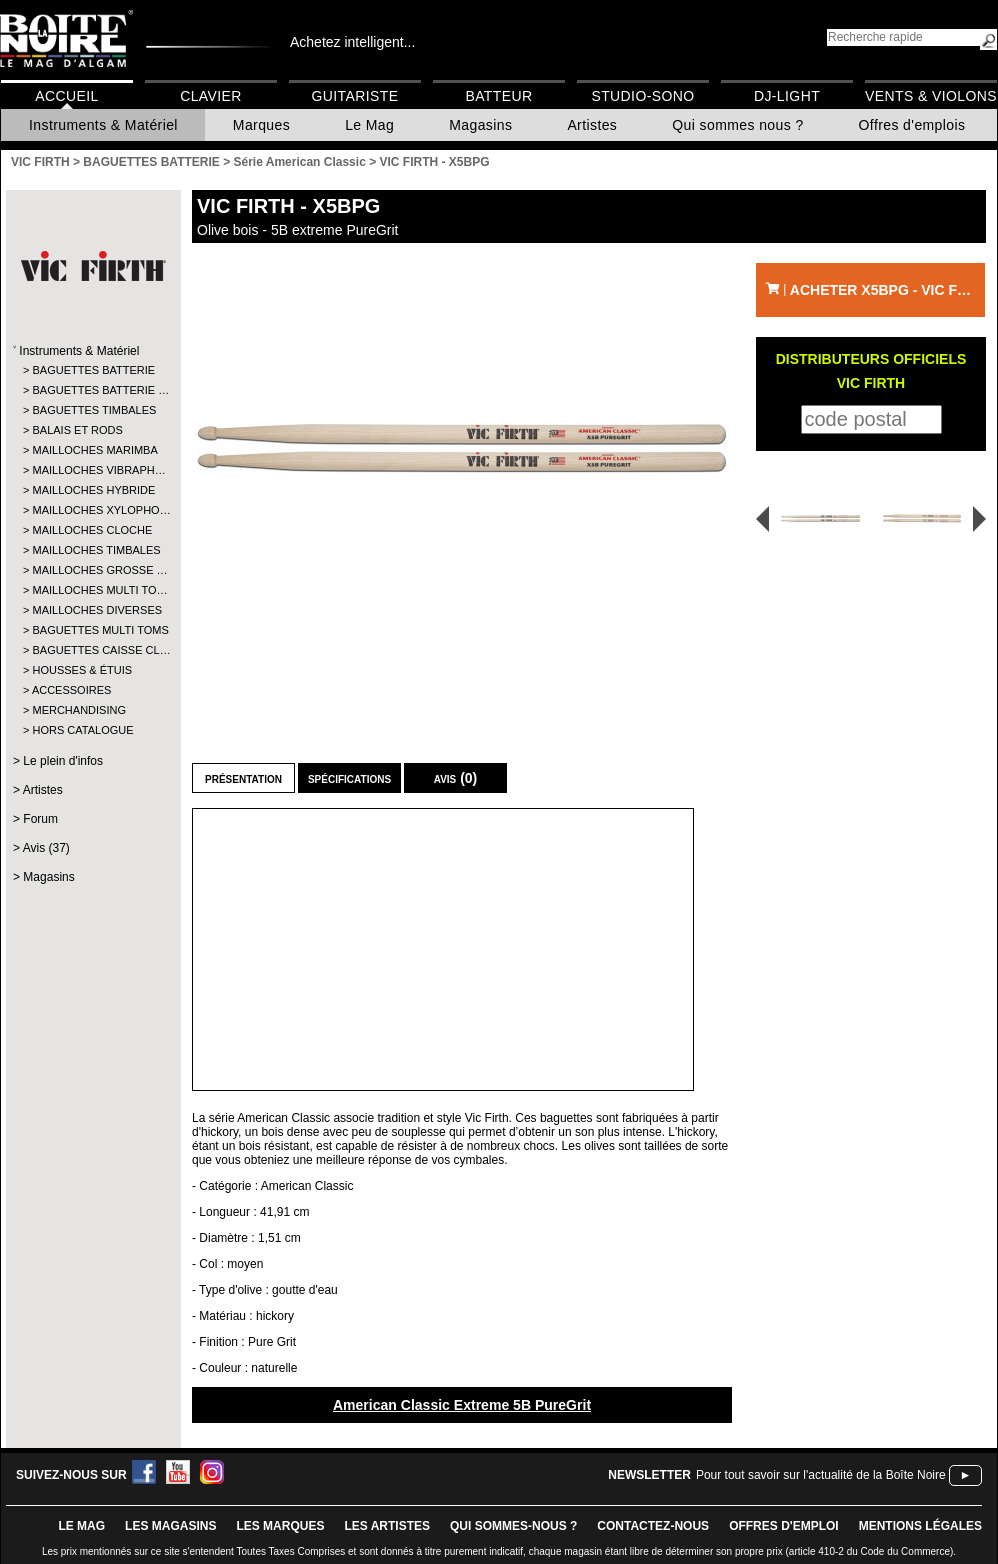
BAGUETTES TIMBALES (92, 410)
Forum (40, 819)
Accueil (66, 96)
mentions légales (920, 1526)
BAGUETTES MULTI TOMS (92, 630)
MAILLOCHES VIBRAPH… (92, 470)
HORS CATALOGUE (82, 730)
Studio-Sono (642, 96)
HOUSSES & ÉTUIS (82, 670)
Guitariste (355, 96)
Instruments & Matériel (103, 125)
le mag (81, 1526)
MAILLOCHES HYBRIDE (92, 490)
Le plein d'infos (63, 761)
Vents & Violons (931, 96)
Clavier (211, 96)
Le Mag (369, 125)
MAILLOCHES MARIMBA (92, 450)
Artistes (592, 125)
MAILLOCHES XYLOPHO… (92, 510)
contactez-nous (653, 1526)
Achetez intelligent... (352, 42)
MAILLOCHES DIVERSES (92, 610)
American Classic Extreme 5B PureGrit (462, 1405)
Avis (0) (456, 778)
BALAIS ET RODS (77, 430)
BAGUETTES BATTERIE (92, 370)
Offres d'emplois (912, 125)
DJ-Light (787, 96)
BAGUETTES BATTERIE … (92, 390)
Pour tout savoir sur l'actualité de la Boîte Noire (821, 1475)
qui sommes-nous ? (513, 1526)
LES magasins (170, 1526)
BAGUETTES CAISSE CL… (92, 650)
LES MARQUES (280, 1526)
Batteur (498, 96)
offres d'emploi (784, 1526)
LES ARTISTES (387, 1526)
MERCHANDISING (79, 710)
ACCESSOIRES (71, 690)
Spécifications (349, 778)
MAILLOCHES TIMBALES (92, 550)
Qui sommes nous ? (737, 125)
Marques (261, 125)
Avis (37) (46, 848)
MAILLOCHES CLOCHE (92, 530)
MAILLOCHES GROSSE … (92, 570)
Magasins (480, 125)
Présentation (243, 778)
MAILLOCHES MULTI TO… (92, 590)
